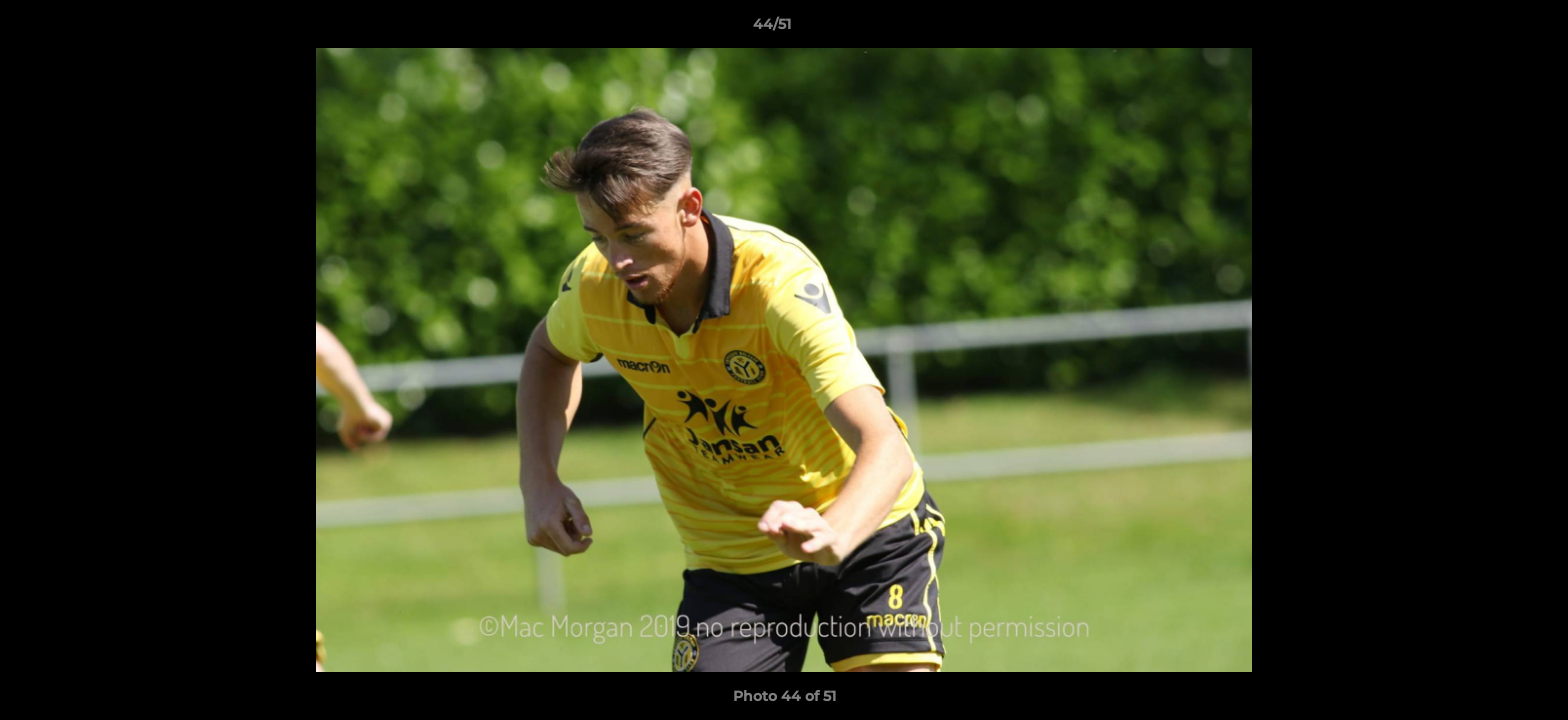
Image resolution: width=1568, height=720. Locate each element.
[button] (1484, 29)
